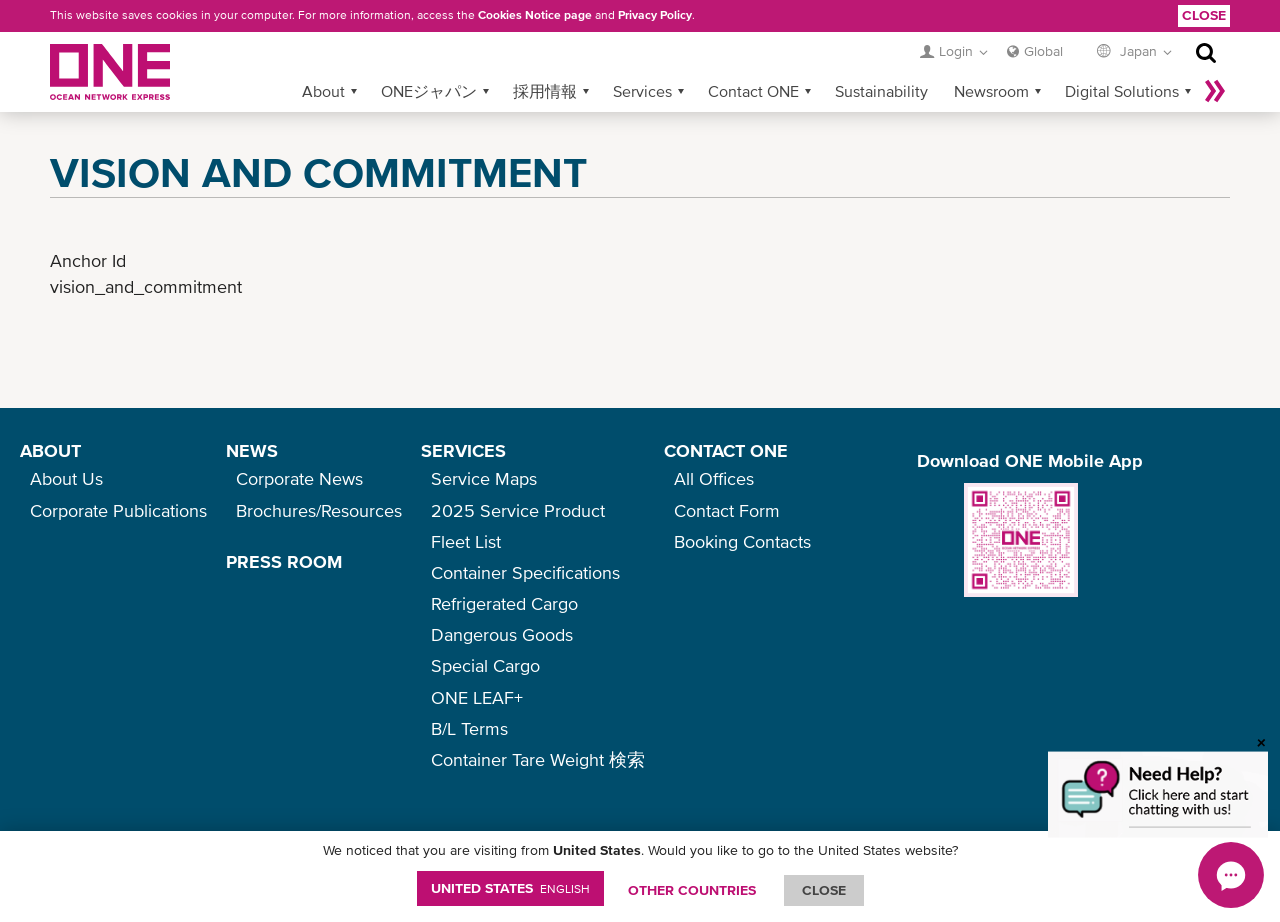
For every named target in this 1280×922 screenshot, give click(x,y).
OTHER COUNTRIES (692, 890)
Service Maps (484, 478)
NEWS (252, 450)
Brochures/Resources (319, 510)
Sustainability (881, 91)
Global (1043, 51)
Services (642, 91)
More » (1215, 91)
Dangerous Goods (502, 634)
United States (510, 888)
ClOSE (824, 890)
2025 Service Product (518, 510)
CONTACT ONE (726, 450)
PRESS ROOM (284, 561)
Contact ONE (753, 91)
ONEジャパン (429, 91)
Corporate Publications (118, 510)
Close (1204, 15)
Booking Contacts (742, 541)
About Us (66, 478)
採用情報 (545, 91)
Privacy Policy (655, 15)
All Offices (714, 478)
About (323, 91)
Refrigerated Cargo (504, 603)
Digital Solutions (1122, 91)
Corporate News (299, 478)
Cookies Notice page (535, 15)
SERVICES (463, 450)
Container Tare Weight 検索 (538, 759)
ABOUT (50, 450)
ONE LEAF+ (477, 697)
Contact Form (727, 510)
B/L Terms (469, 728)
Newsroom (991, 91)
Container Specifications (525, 572)
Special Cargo (485, 665)
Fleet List (466, 541)
